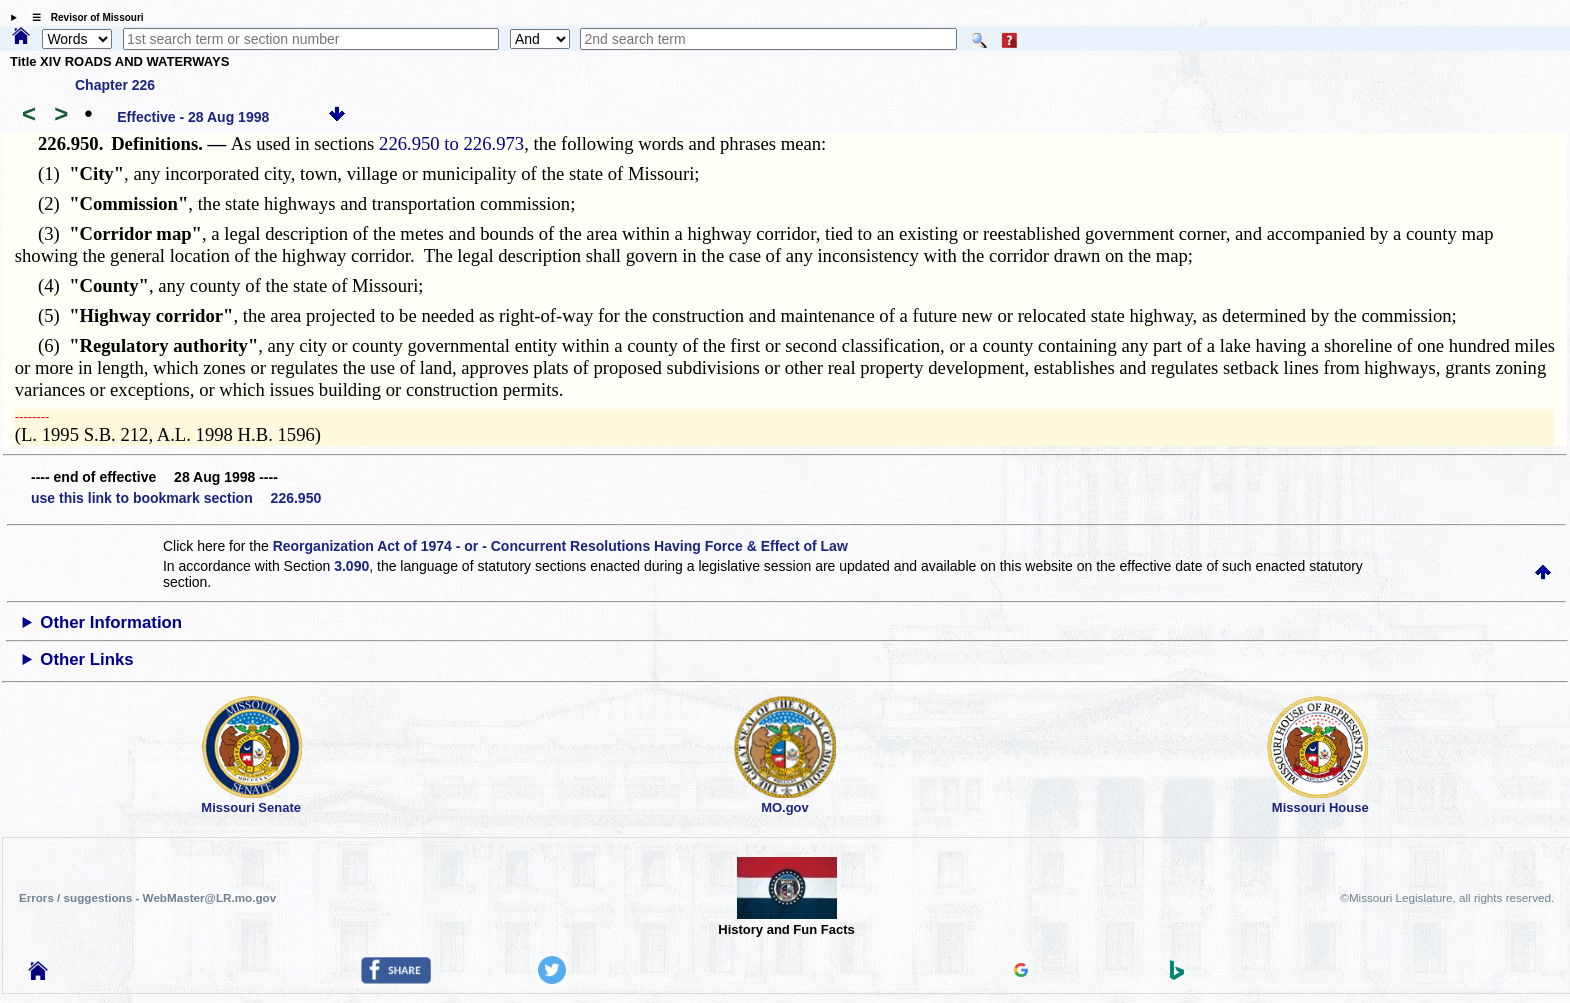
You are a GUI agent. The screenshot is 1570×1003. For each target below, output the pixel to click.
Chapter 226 (115, 85)
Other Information (111, 622)
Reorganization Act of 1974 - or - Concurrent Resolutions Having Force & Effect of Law (560, 546)
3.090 (351, 566)
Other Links (86, 659)
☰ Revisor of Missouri (83, 17)
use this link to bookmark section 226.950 (176, 498)
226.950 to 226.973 (451, 143)
